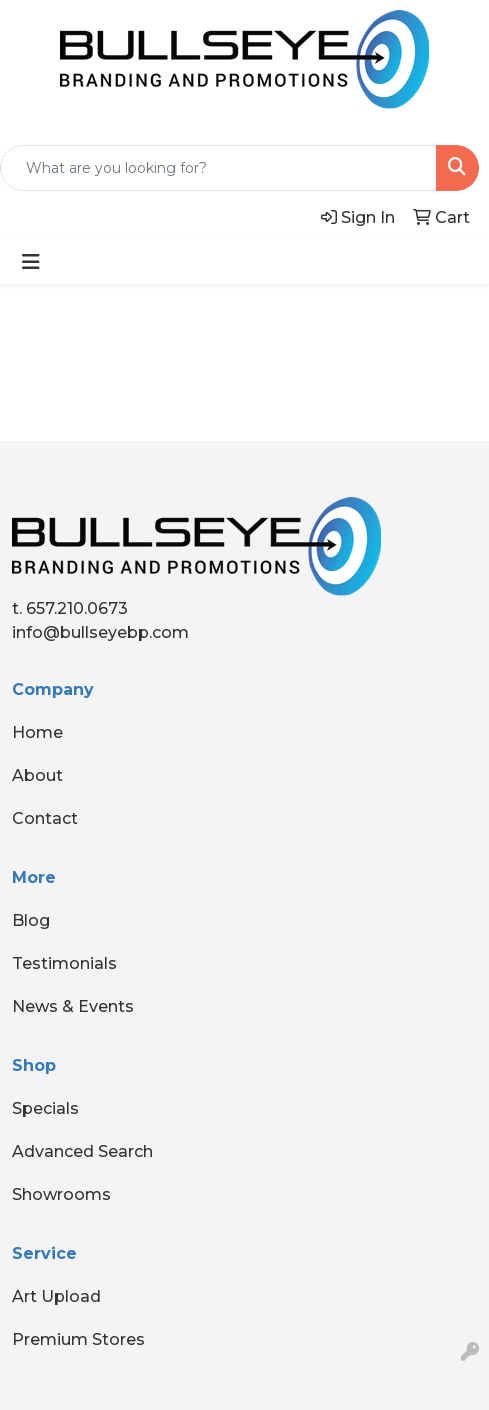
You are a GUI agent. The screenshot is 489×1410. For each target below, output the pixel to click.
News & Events (73, 1006)
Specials (45, 1108)
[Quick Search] (218, 168)
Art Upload (56, 1296)
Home (37, 732)
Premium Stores (78, 1339)
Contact (45, 818)
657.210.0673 (77, 608)
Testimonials (64, 963)
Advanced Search (82, 1151)
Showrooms (61, 1194)
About (37, 775)
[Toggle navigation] (31, 262)
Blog (31, 920)
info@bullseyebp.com (100, 632)
